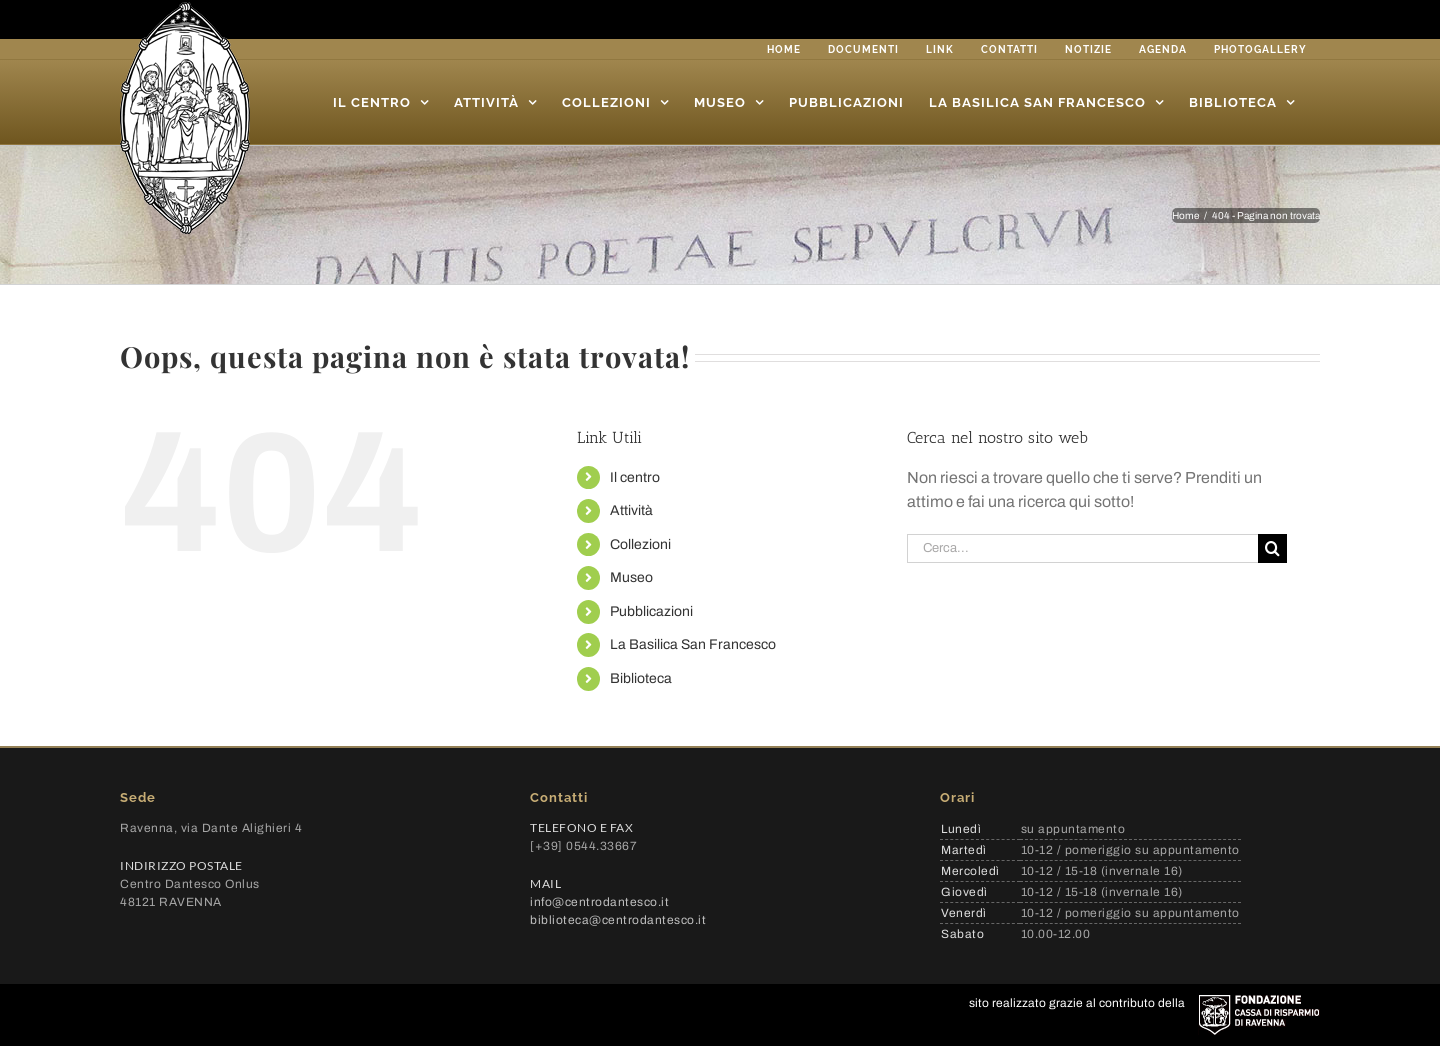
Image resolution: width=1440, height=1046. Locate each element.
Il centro (635, 477)
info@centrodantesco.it (599, 902)
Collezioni (640, 544)
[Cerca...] (1082, 548)
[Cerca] (1272, 548)
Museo (631, 577)
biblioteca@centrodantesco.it (618, 920)
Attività (631, 510)
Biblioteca (641, 678)
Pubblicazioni (651, 611)
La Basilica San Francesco (693, 644)
